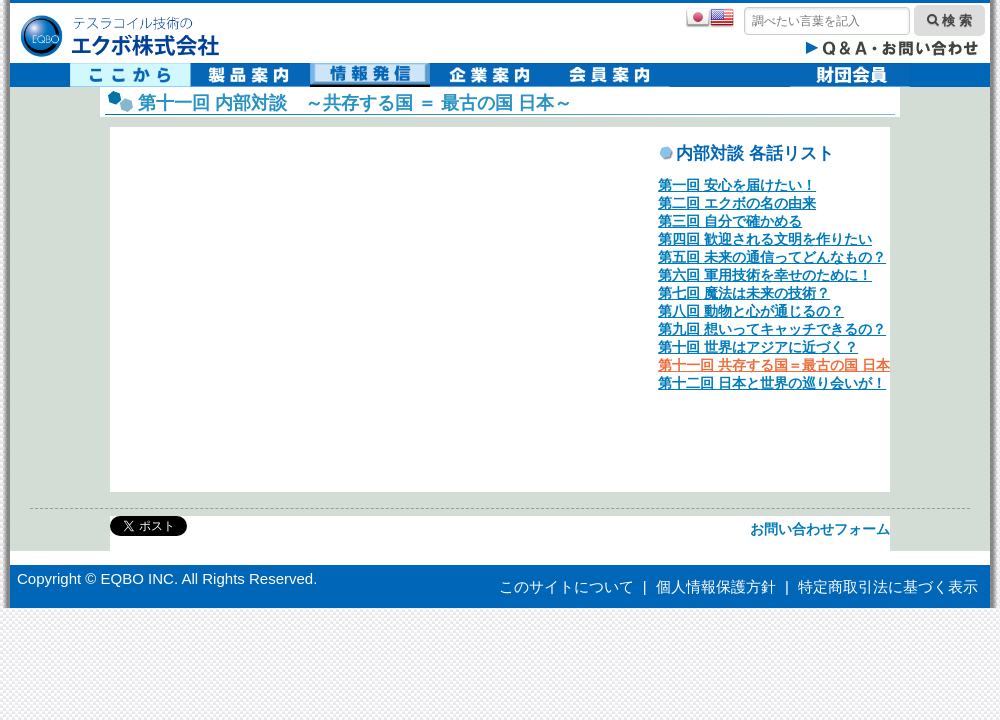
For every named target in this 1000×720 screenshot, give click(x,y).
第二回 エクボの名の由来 (737, 203)
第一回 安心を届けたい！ (737, 185)
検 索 (949, 20)
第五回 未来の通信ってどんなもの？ (772, 257)
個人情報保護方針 (716, 586)
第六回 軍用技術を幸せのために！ (765, 275)
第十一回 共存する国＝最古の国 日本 (774, 365)
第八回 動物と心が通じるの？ (751, 311)
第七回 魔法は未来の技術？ (744, 293)
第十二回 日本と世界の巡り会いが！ (772, 383)
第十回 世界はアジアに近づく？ (758, 347)
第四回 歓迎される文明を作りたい (765, 239)
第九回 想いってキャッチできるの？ (772, 329)
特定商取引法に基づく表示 (888, 586)
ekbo (350, 306)
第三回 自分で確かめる (730, 221)
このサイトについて (566, 586)
